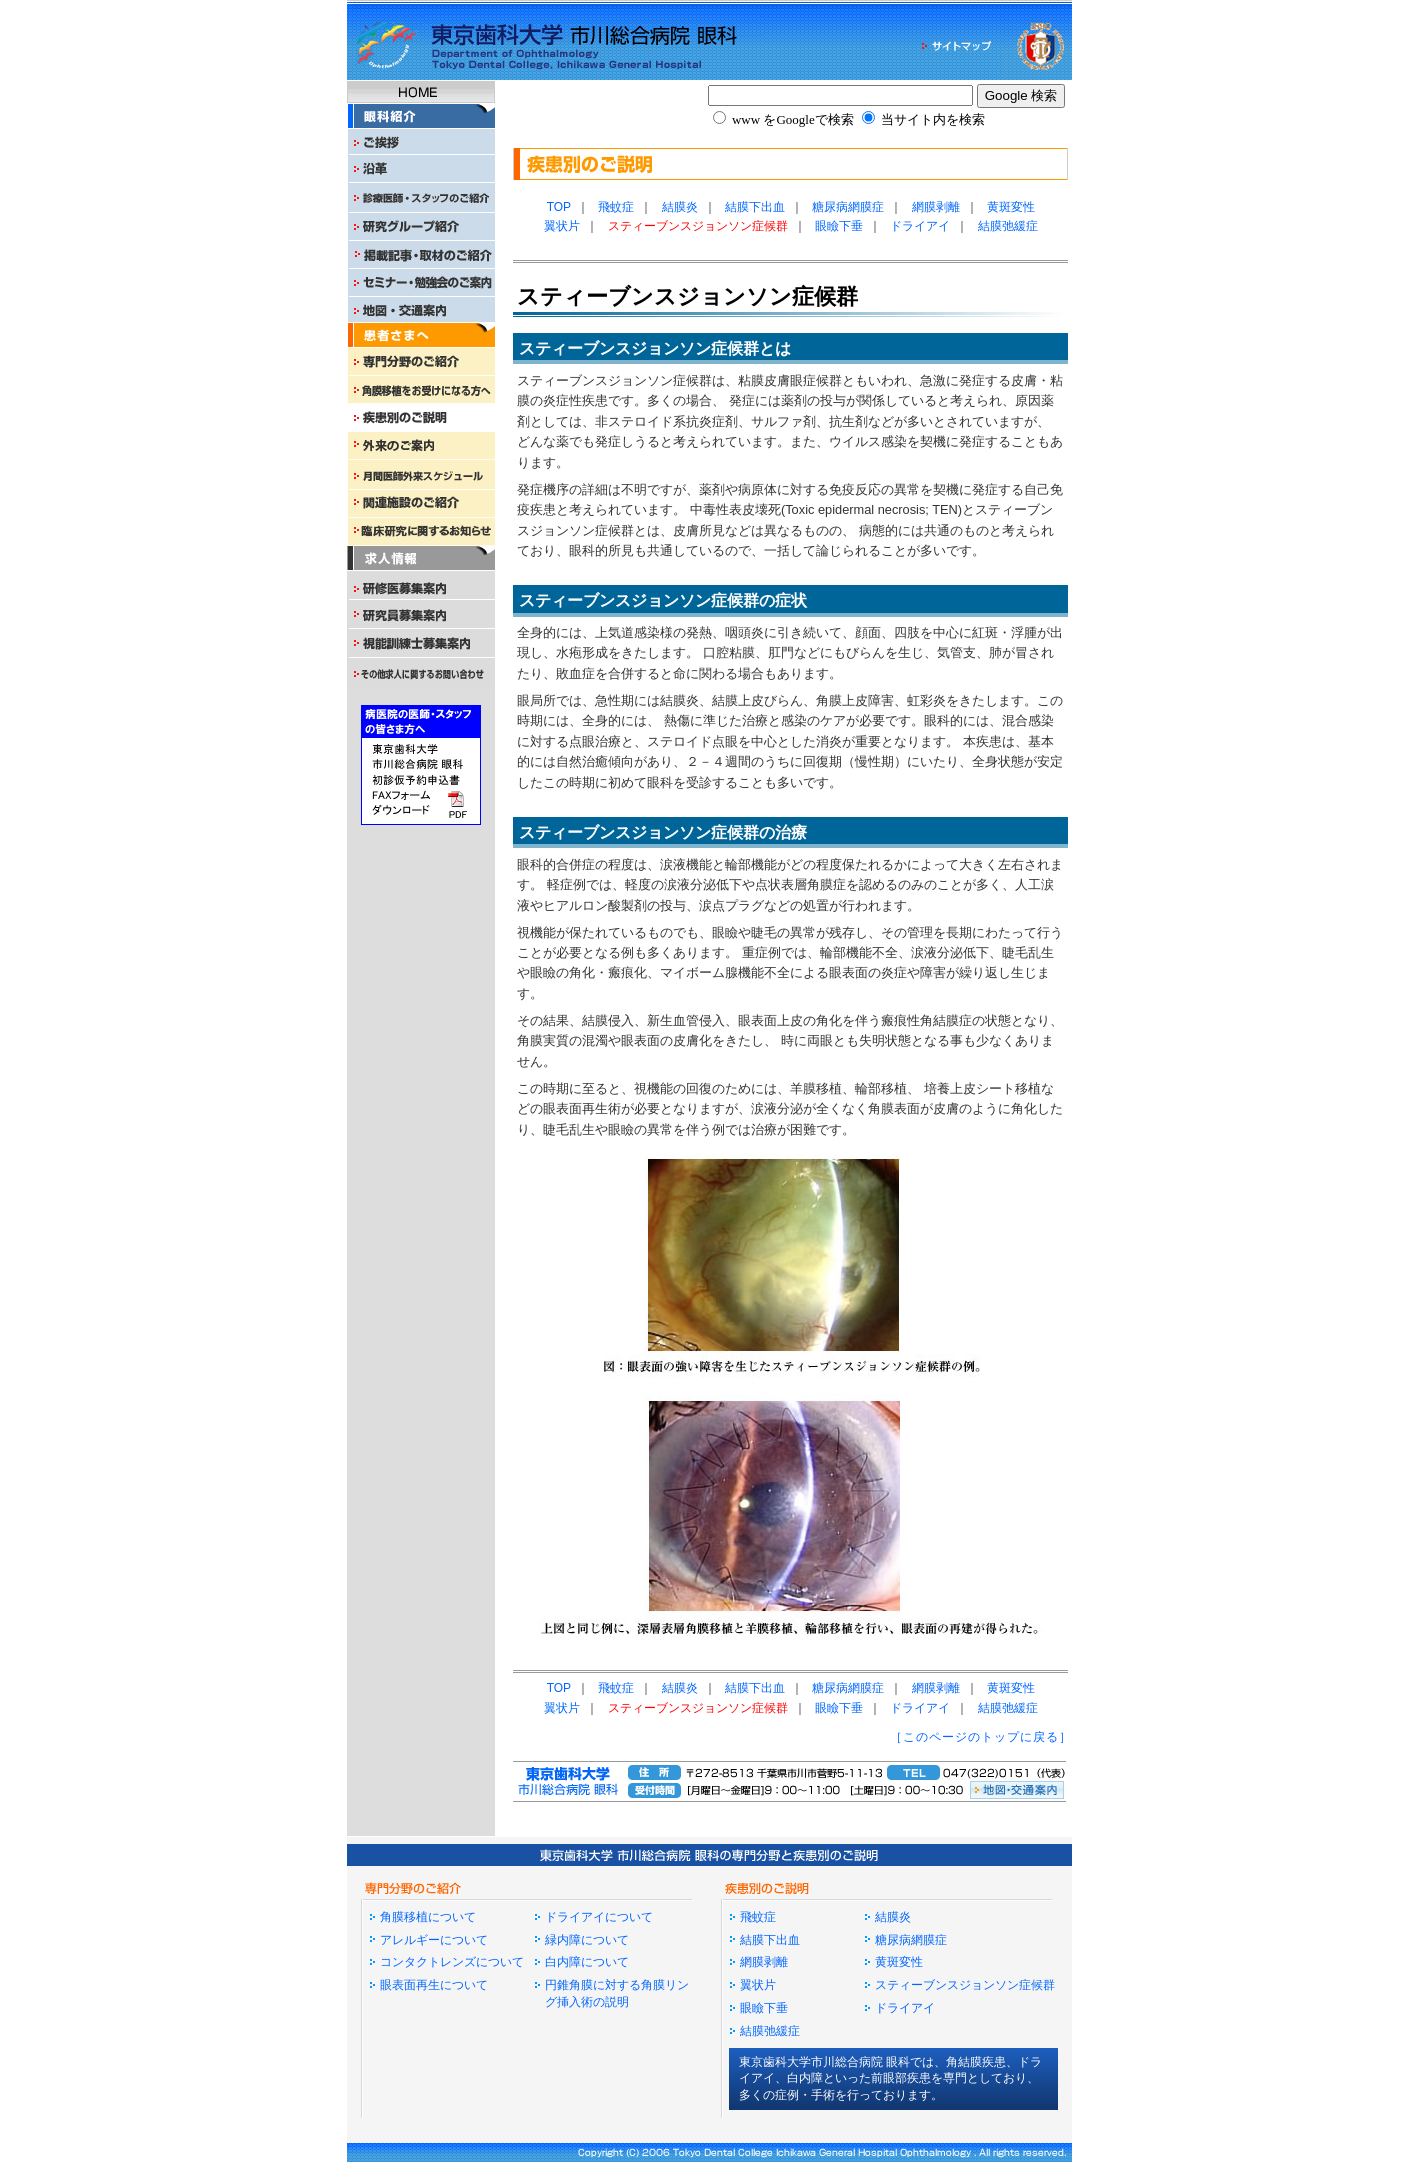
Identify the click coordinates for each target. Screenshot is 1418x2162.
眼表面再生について (434, 1985)
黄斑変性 (1011, 207)
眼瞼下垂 (839, 226)
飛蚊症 (616, 207)
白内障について (587, 1962)
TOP (559, 207)
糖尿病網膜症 (848, 207)
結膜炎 (680, 207)
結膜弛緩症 (1008, 226)
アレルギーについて (434, 1940)
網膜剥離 (936, 207)
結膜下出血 (755, 207)
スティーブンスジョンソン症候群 (965, 1985)
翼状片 (562, 226)
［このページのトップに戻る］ (981, 1737)
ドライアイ (920, 226)
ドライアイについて (599, 1917)
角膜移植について (428, 1917)
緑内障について (587, 1940)
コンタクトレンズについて (452, 1962)
